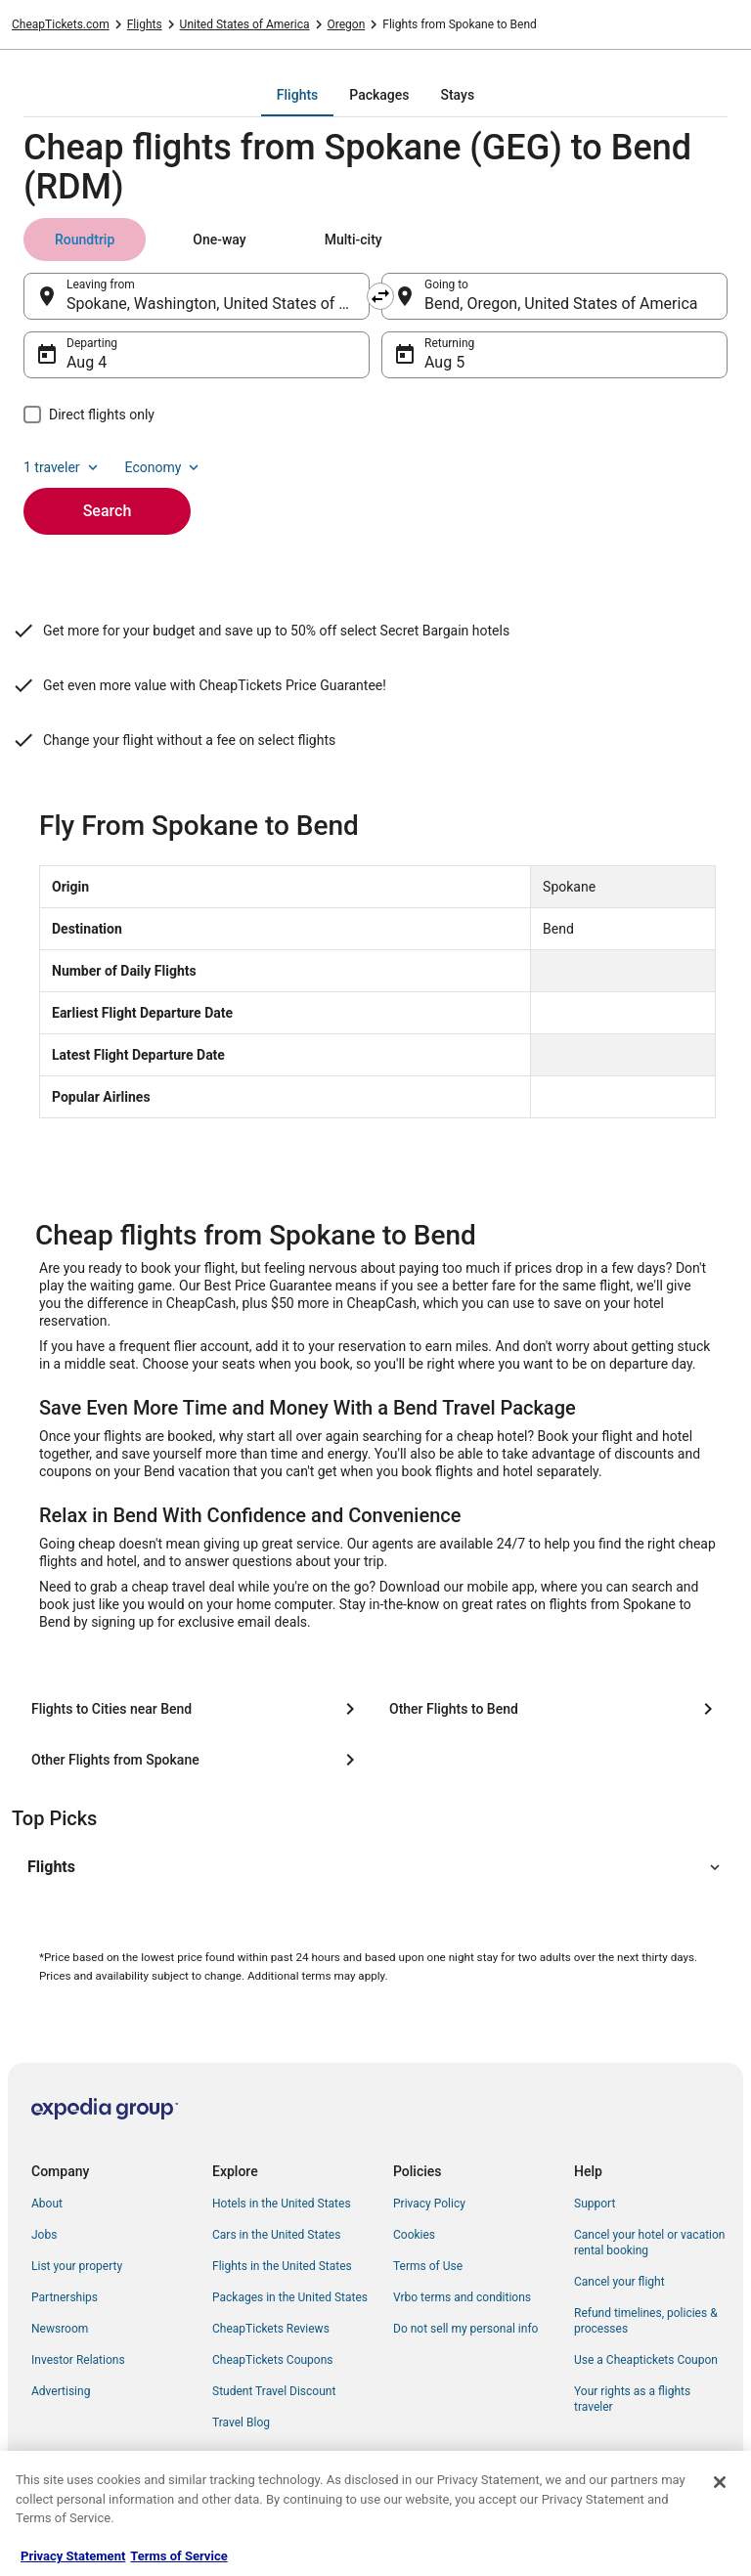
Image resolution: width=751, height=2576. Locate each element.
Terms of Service (178, 2556)
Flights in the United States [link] (282, 2266)
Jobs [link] (44, 2235)
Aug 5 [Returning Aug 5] (444, 362)
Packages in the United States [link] (290, 2297)
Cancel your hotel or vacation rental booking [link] (650, 2242)
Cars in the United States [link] (276, 2235)
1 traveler (62, 467)
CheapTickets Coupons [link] (272, 2360)
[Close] (719, 2482)
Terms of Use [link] (428, 2266)
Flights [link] (144, 24)
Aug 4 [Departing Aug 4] (86, 362)
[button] (375, 1867)
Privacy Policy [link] (429, 2203)
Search (107, 511)
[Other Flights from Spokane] (197, 1759)
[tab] (297, 94)
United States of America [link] (245, 24)
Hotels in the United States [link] (281, 2203)
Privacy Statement (73, 2556)
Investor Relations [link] (78, 2360)
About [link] (47, 2203)
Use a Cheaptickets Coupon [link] (646, 2360)
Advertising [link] (60, 2391)
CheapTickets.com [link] (61, 24)
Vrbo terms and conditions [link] (462, 2297)
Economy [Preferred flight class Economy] (164, 467)
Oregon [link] (347, 24)
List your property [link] (76, 2266)
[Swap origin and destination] (380, 296)
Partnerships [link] (64, 2297)
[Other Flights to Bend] (554, 1708)
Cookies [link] (414, 2235)
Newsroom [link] (59, 2329)
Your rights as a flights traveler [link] (632, 2399)
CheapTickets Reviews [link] (271, 2329)
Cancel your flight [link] (619, 2282)
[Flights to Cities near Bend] (197, 1708)
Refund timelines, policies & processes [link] (646, 2321)
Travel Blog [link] (241, 2422)
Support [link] (594, 2203)
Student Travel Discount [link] (273, 2391)
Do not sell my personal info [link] (465, 2329)
